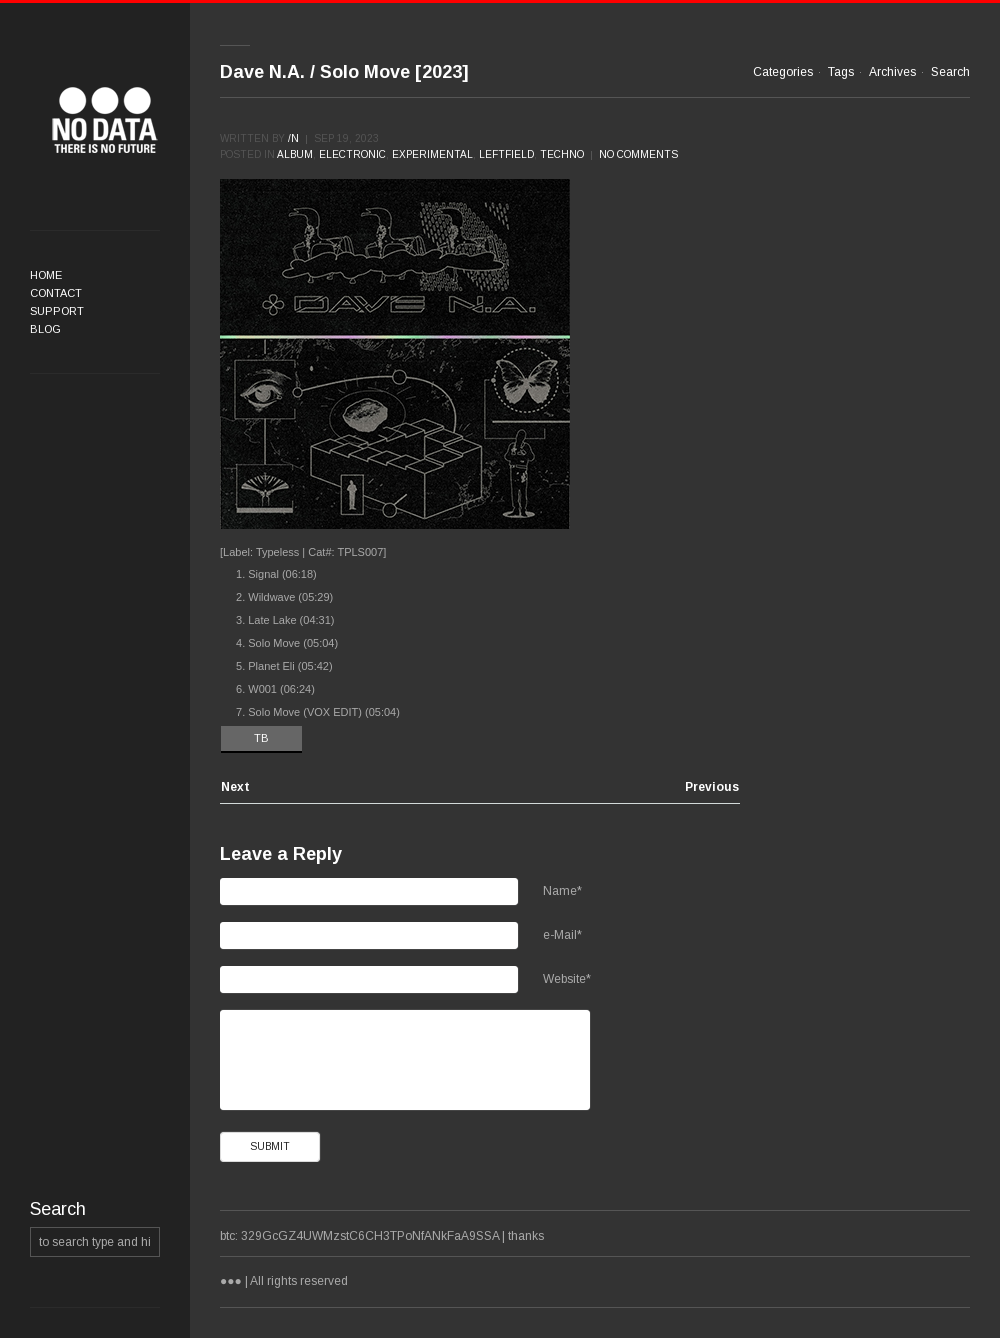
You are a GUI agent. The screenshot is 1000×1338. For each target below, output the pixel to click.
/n (293, 138)
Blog (45, 329)
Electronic (352, 154)
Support (57, 311)
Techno (562, 154)
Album (295, 154)
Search (950, 72)
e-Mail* (562, 935)
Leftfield (506, 154)
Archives (892, 72)
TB (261, 738)
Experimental (432, 154)
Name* (562, 891)
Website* (567, 979)
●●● (105, 120)
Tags (841, 72)
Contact (56, 293)
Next (235, 787)
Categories (783, 72)
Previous (712, 787)
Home (46, 275)
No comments (638, 154)
